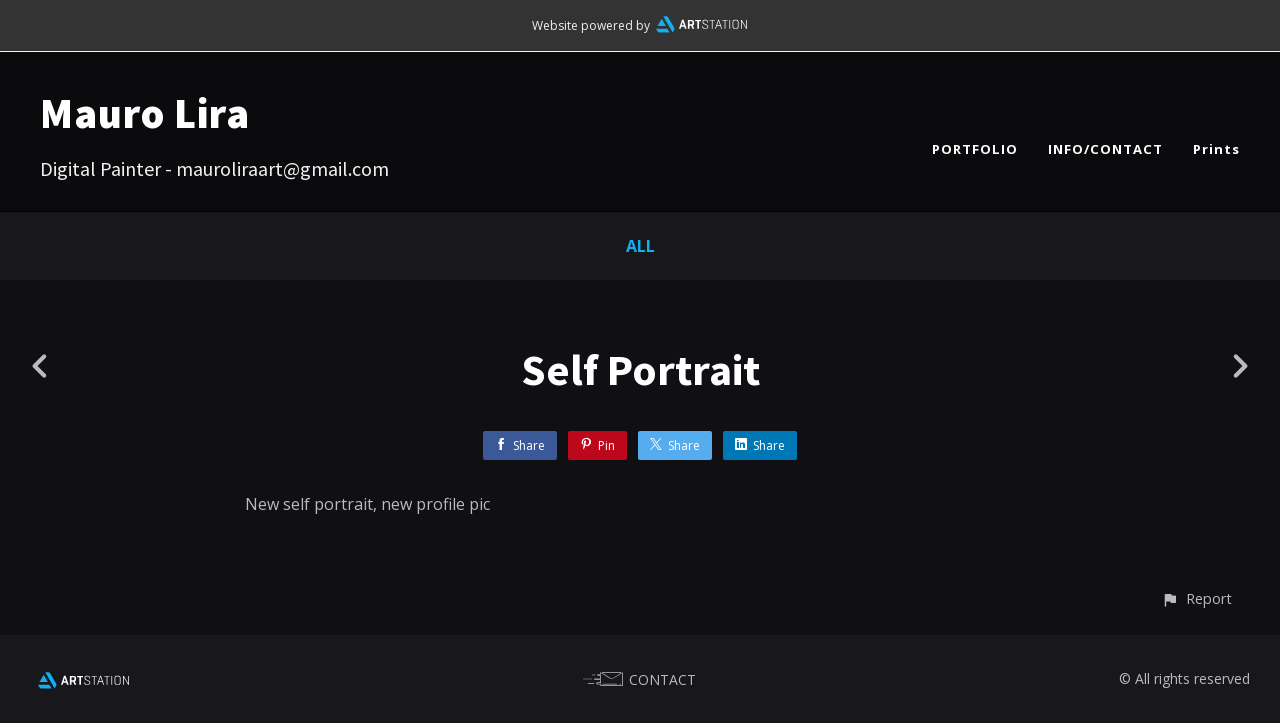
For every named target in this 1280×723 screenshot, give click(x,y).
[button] (1196, 598)
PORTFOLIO (975, 149)
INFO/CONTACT (1105, 149)
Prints (1216, 149)
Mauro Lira (145, 113)
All (640, 246)
